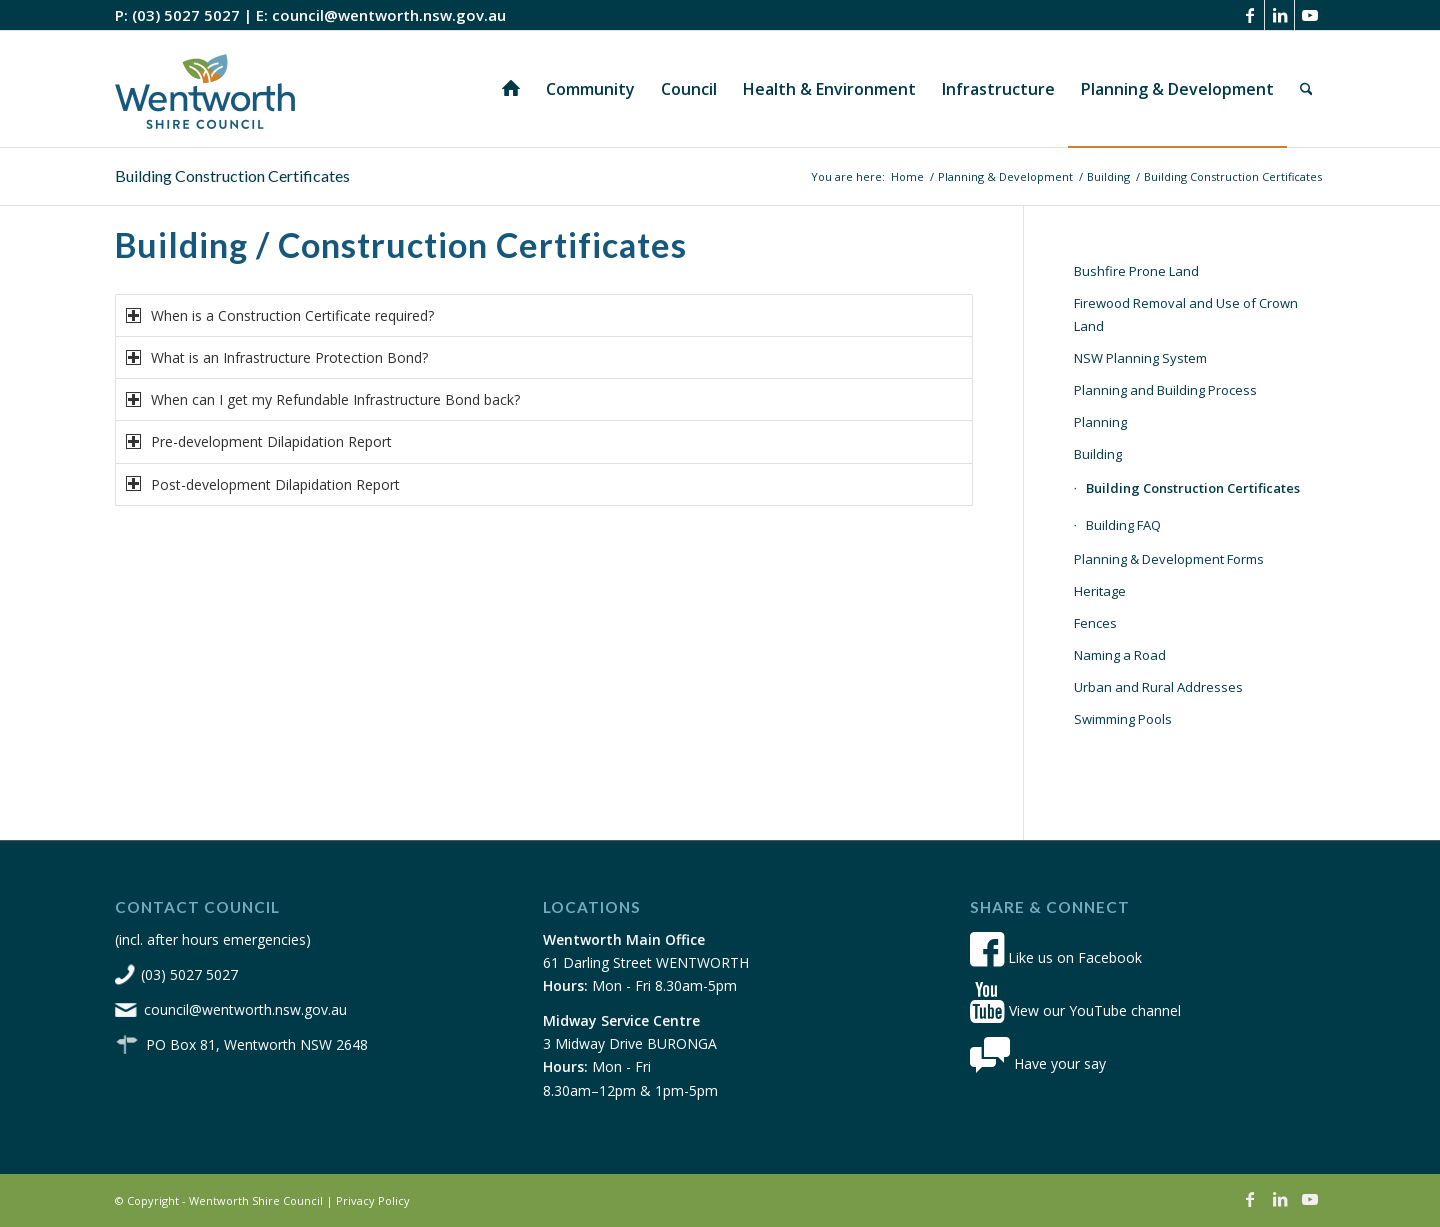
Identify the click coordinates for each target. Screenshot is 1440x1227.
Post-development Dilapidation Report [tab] (263, 484)
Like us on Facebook (1056, 957)
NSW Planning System (1140, 358)
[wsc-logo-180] (205, 89)
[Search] (1306, 89)
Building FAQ (1123, 525)
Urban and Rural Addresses (1158, 687)
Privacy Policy (373, 1200)
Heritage (1100, 591)
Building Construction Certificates (232, 175)
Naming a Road (1120, 655)
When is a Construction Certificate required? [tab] (280, 315)
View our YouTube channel (1075, 1010)
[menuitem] (511, 89)
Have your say (1038, 1063)
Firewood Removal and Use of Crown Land (1186, 314)
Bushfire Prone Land (1136, 271)
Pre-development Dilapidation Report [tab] (259, 441)
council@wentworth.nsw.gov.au (389, 15)
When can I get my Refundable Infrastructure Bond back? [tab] (323, 399)
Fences (1095, 623)
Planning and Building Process (1165, 390)
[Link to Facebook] (1249, 15)
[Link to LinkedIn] (1279, 15)
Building (1098, 454)
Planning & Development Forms (1169, 559)
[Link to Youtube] (1310, 15)
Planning (1100, 422)
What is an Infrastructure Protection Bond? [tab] (277, 357)
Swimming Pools (1123, 719)
